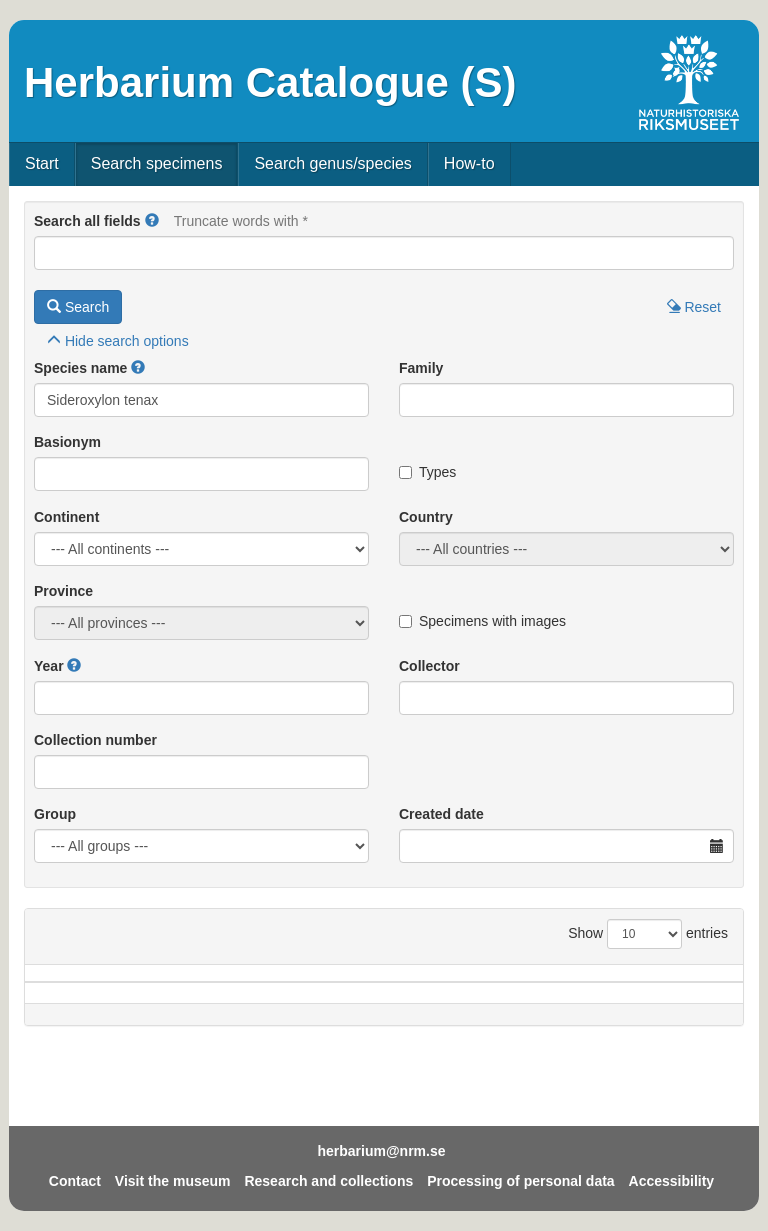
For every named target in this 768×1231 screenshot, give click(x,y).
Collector (429, 666)
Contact (75, 1181)
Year (49, 666)
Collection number (95, 740)
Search (78, 307)
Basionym (67, 442)
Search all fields (87, 221)
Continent (66, 517)
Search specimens (157, 163)
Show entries (648, 934)
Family (421, 368)
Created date (441, 814)
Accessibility (672, 1181)
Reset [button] (694, 307)
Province (63, 591)
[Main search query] (384, 253)
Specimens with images (482, 621)
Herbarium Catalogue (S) (270, 82)
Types (427, 472)
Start (42, 163)
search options (118, 341)
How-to (469, 163)
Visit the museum (173, 1181)
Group (55, 814)
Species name (80, 368)
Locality (360, 1003)
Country (426, 517)
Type (697, 1003)
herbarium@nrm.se (381, 1151)
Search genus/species (332, 163)
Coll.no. (616, 1003)
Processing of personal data (521, 1181)
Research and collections (328, 1181)
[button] (152, 221)
